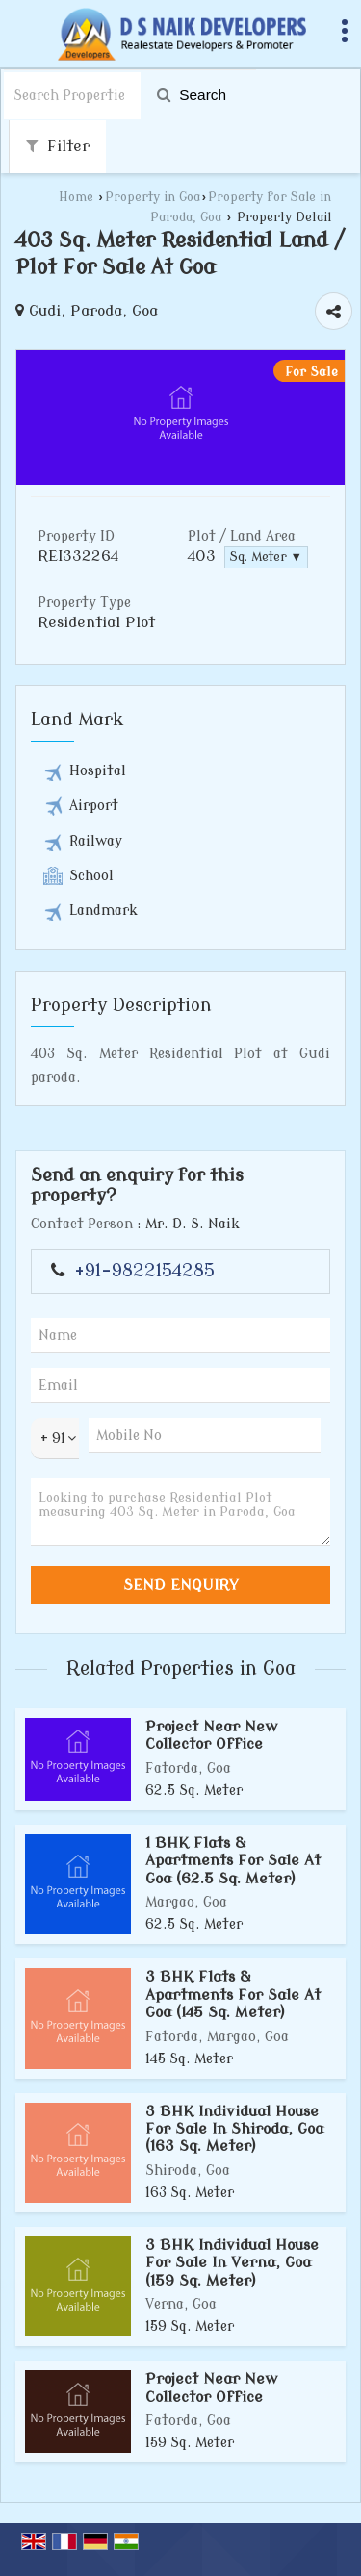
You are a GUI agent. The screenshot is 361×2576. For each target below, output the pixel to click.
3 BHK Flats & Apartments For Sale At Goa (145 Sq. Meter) (233, 1994)
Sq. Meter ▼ (266, 557)
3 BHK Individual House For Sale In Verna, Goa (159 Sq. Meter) (232, 2262)
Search (191, 95)
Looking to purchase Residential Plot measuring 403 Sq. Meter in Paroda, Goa (180, 1512)
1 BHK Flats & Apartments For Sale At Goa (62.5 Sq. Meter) (233, 1860)
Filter (58, 146)
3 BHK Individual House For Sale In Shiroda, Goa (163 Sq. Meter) (234, 2129)
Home (76, 197)
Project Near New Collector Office (211, 1735)
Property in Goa (152, 197)
